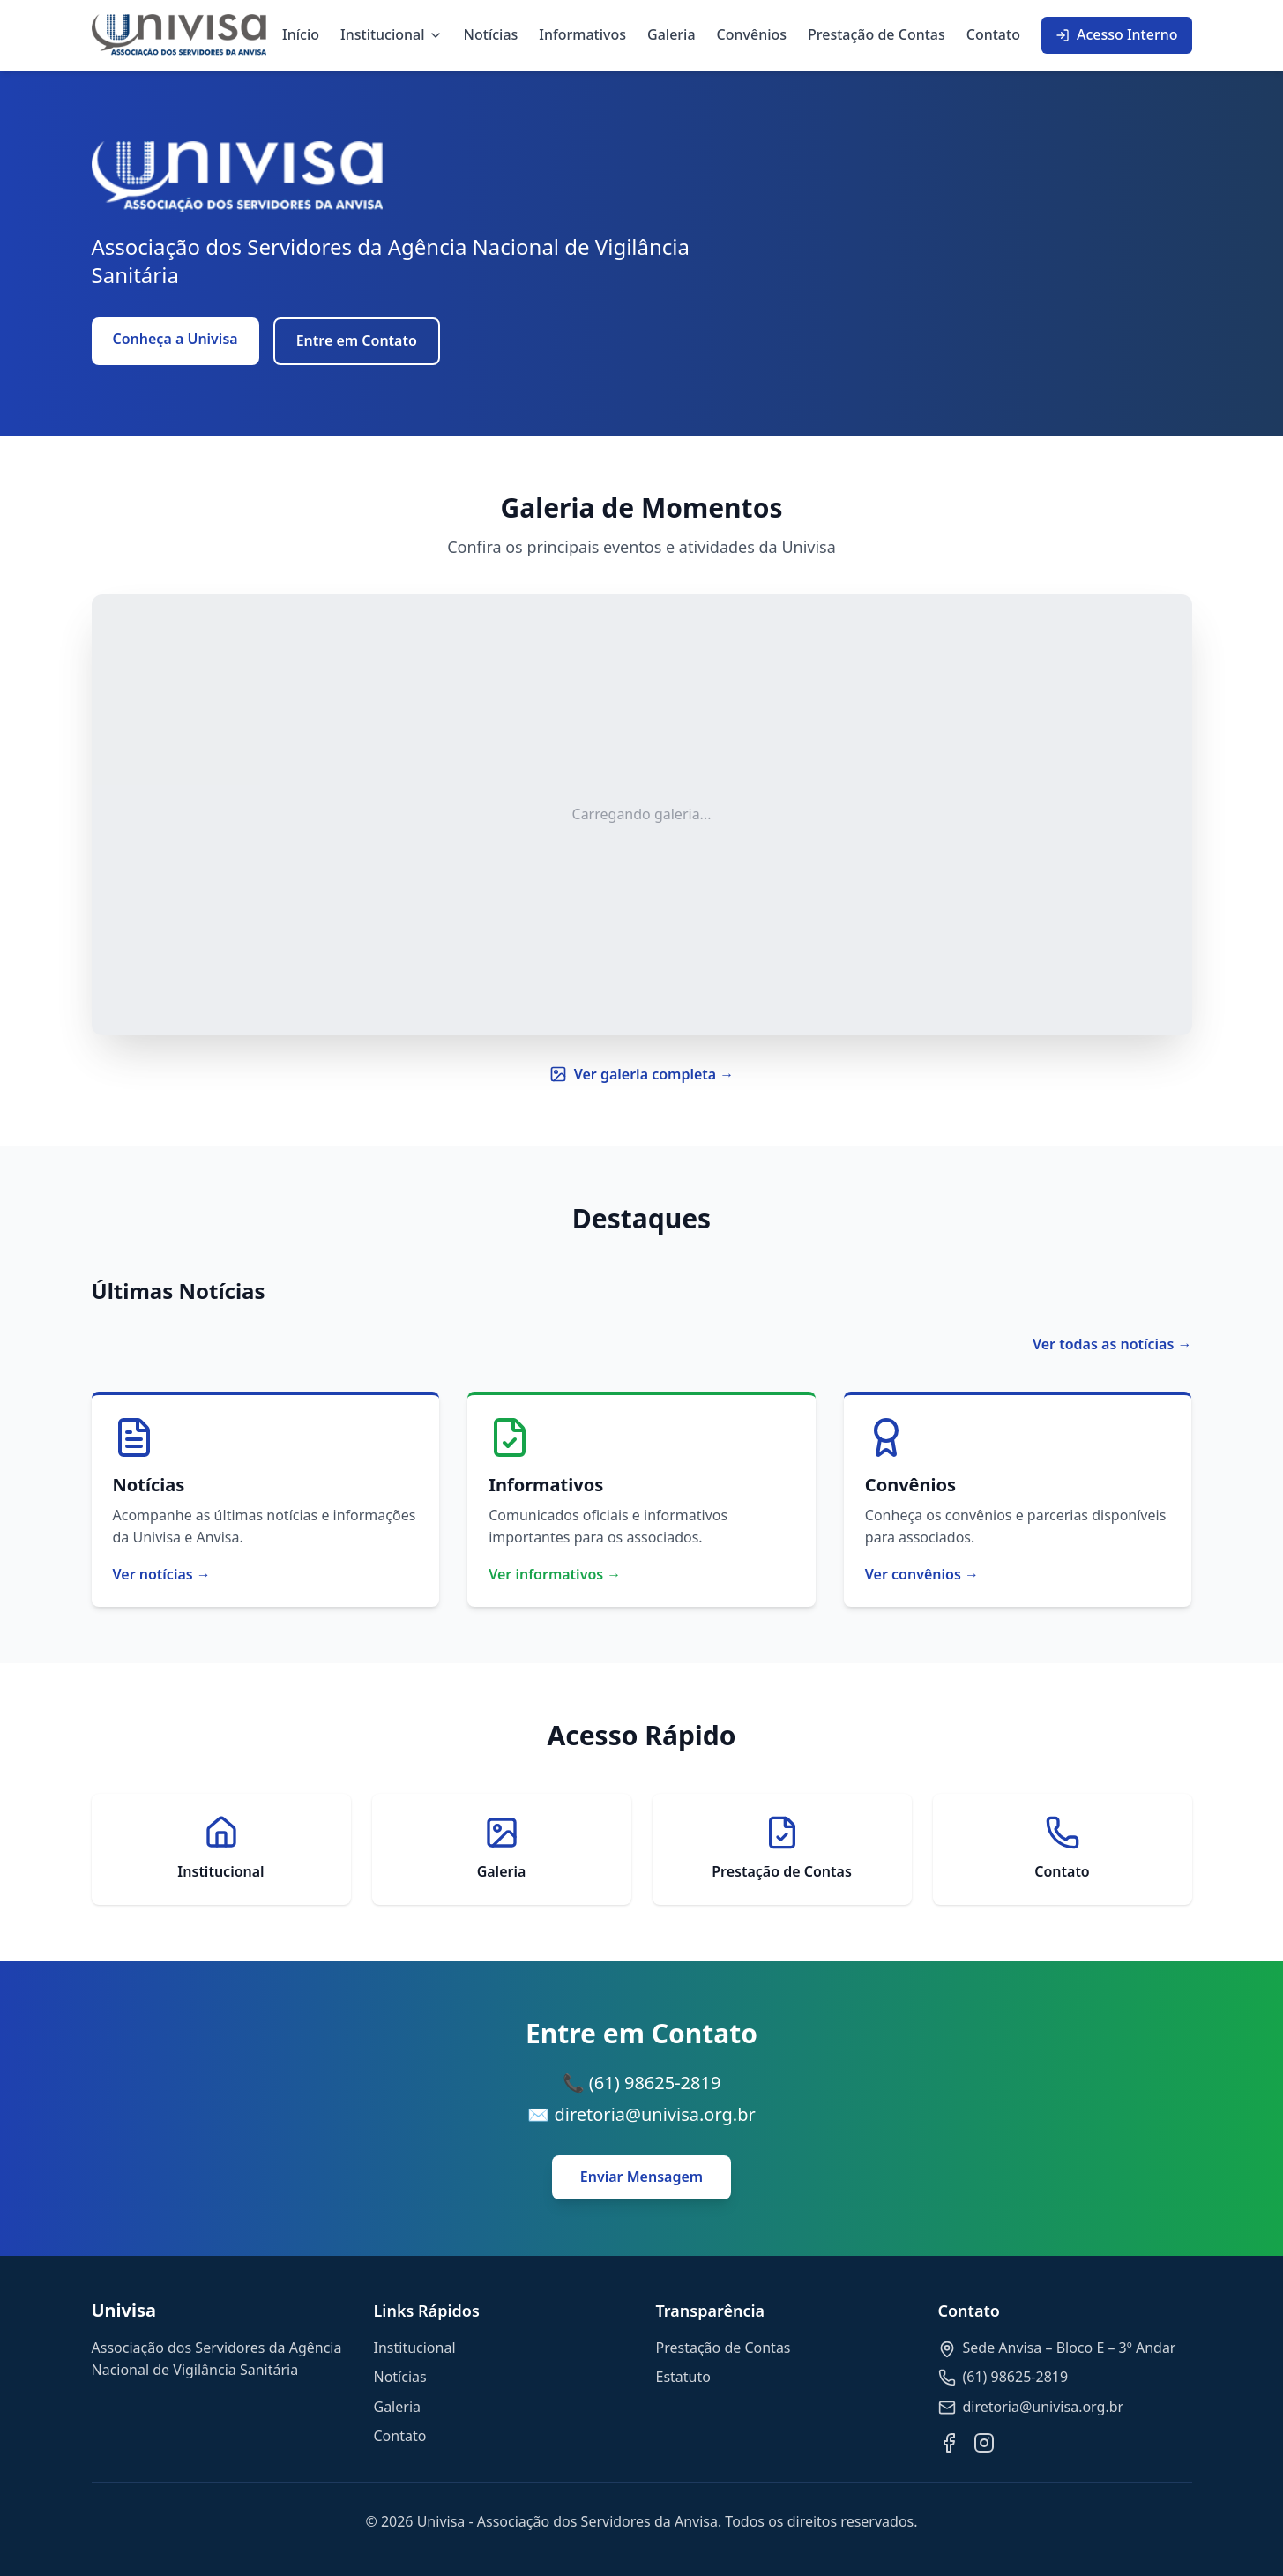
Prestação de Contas (876, 34)
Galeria (671, 34)
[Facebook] (948, 2442)
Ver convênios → (922, 1574)
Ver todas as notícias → (1112, 1344)
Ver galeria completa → (642, 1074)
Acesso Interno (1116, 34)
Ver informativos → (555, 1574)
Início (300, 34)
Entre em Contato (356, 340)
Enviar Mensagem (641, 2176)
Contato (993, 34)
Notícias (491, 34)
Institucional (391, 34)
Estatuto (683, 2376)
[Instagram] (984, 2442)
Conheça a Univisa (175, 338)
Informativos (582, 34)
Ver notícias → (162, 1574)
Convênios (752, 34)
